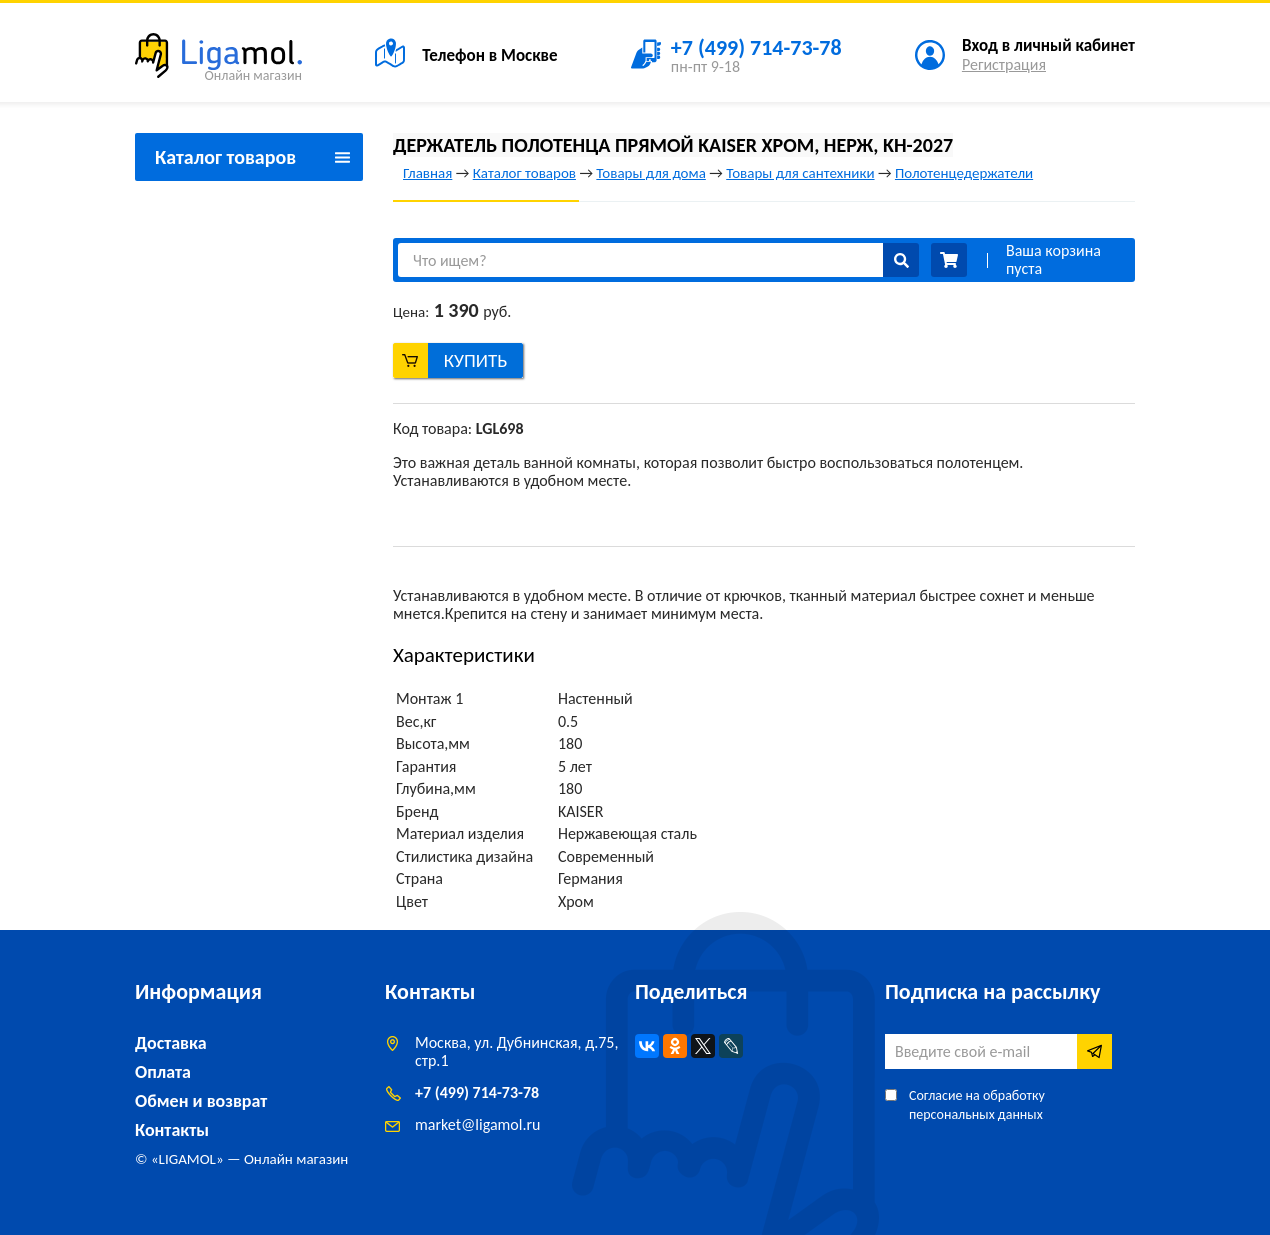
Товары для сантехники (800, 173)
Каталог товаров (524, 173)
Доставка (171, 1043)
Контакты (172, 1130)
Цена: (411, 312)
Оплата (163, 1072)
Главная (427, 173)
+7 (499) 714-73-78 (477, 1092)
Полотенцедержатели (964, 173)
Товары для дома (650, 173)
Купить (476, 360)
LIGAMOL (187, 1159)
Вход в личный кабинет (1048, 45)
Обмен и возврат (201, 1101)
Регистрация (1004, 64)
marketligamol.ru (477, 1124)
